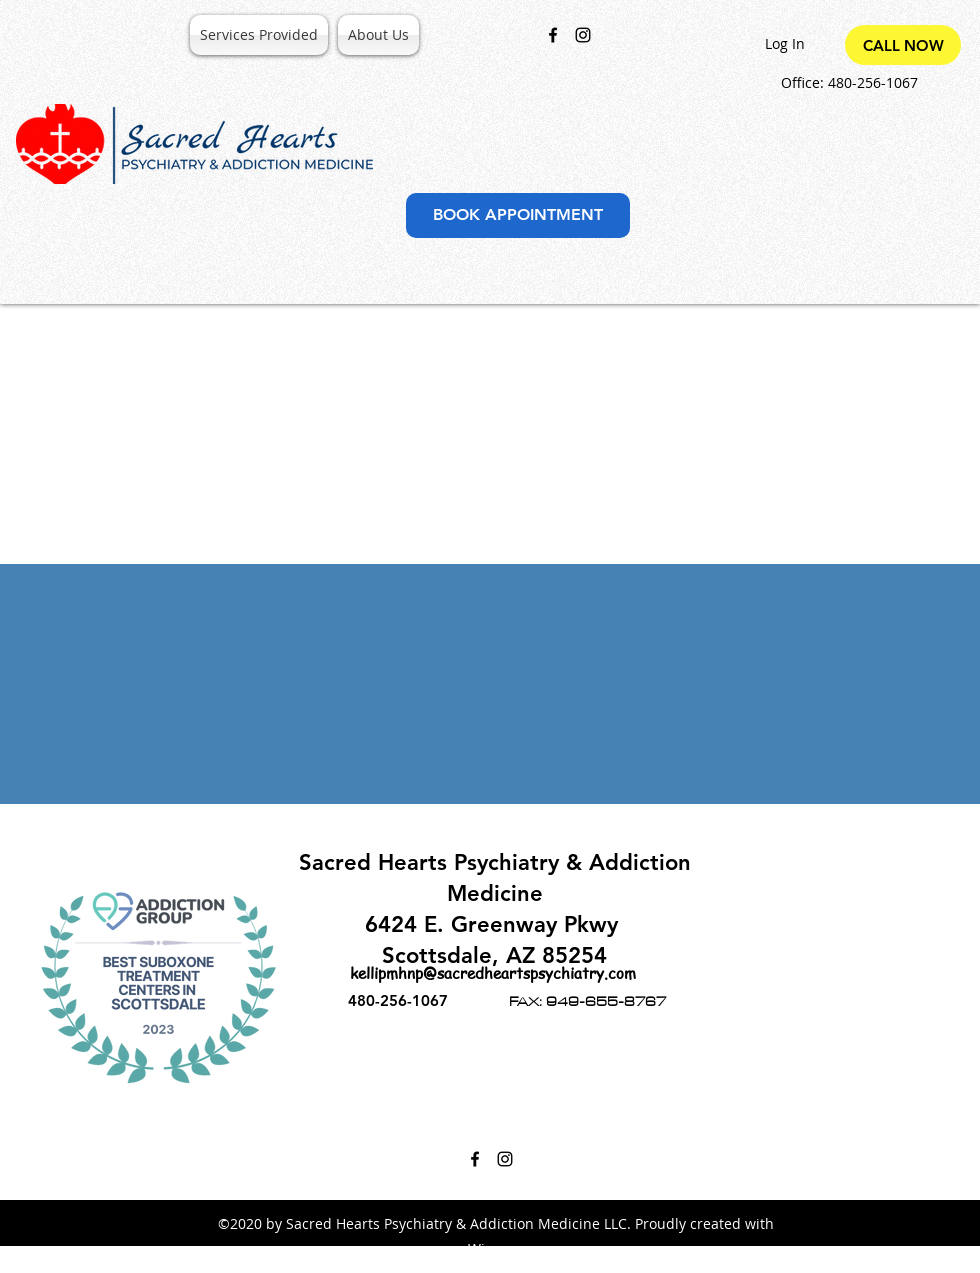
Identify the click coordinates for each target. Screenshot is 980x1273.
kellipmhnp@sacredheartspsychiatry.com (493, 973)
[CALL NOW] (903, 45)
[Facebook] (553, 35)
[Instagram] (583, 35)
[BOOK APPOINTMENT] (518, 215)
